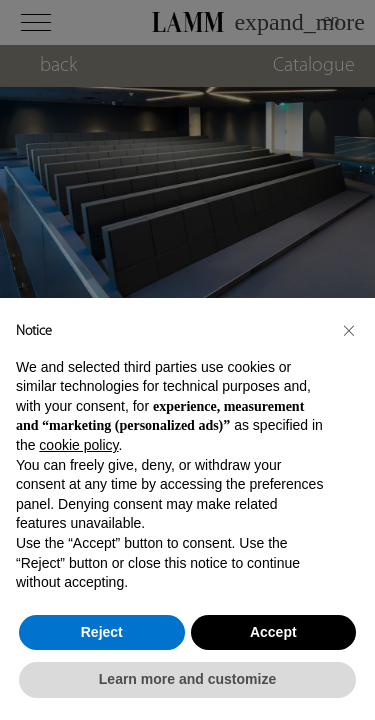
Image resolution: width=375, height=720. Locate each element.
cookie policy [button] (78, 445)
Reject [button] (102, 632)
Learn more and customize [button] (187, 679)
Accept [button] (273, 632)
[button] (349, 330)
